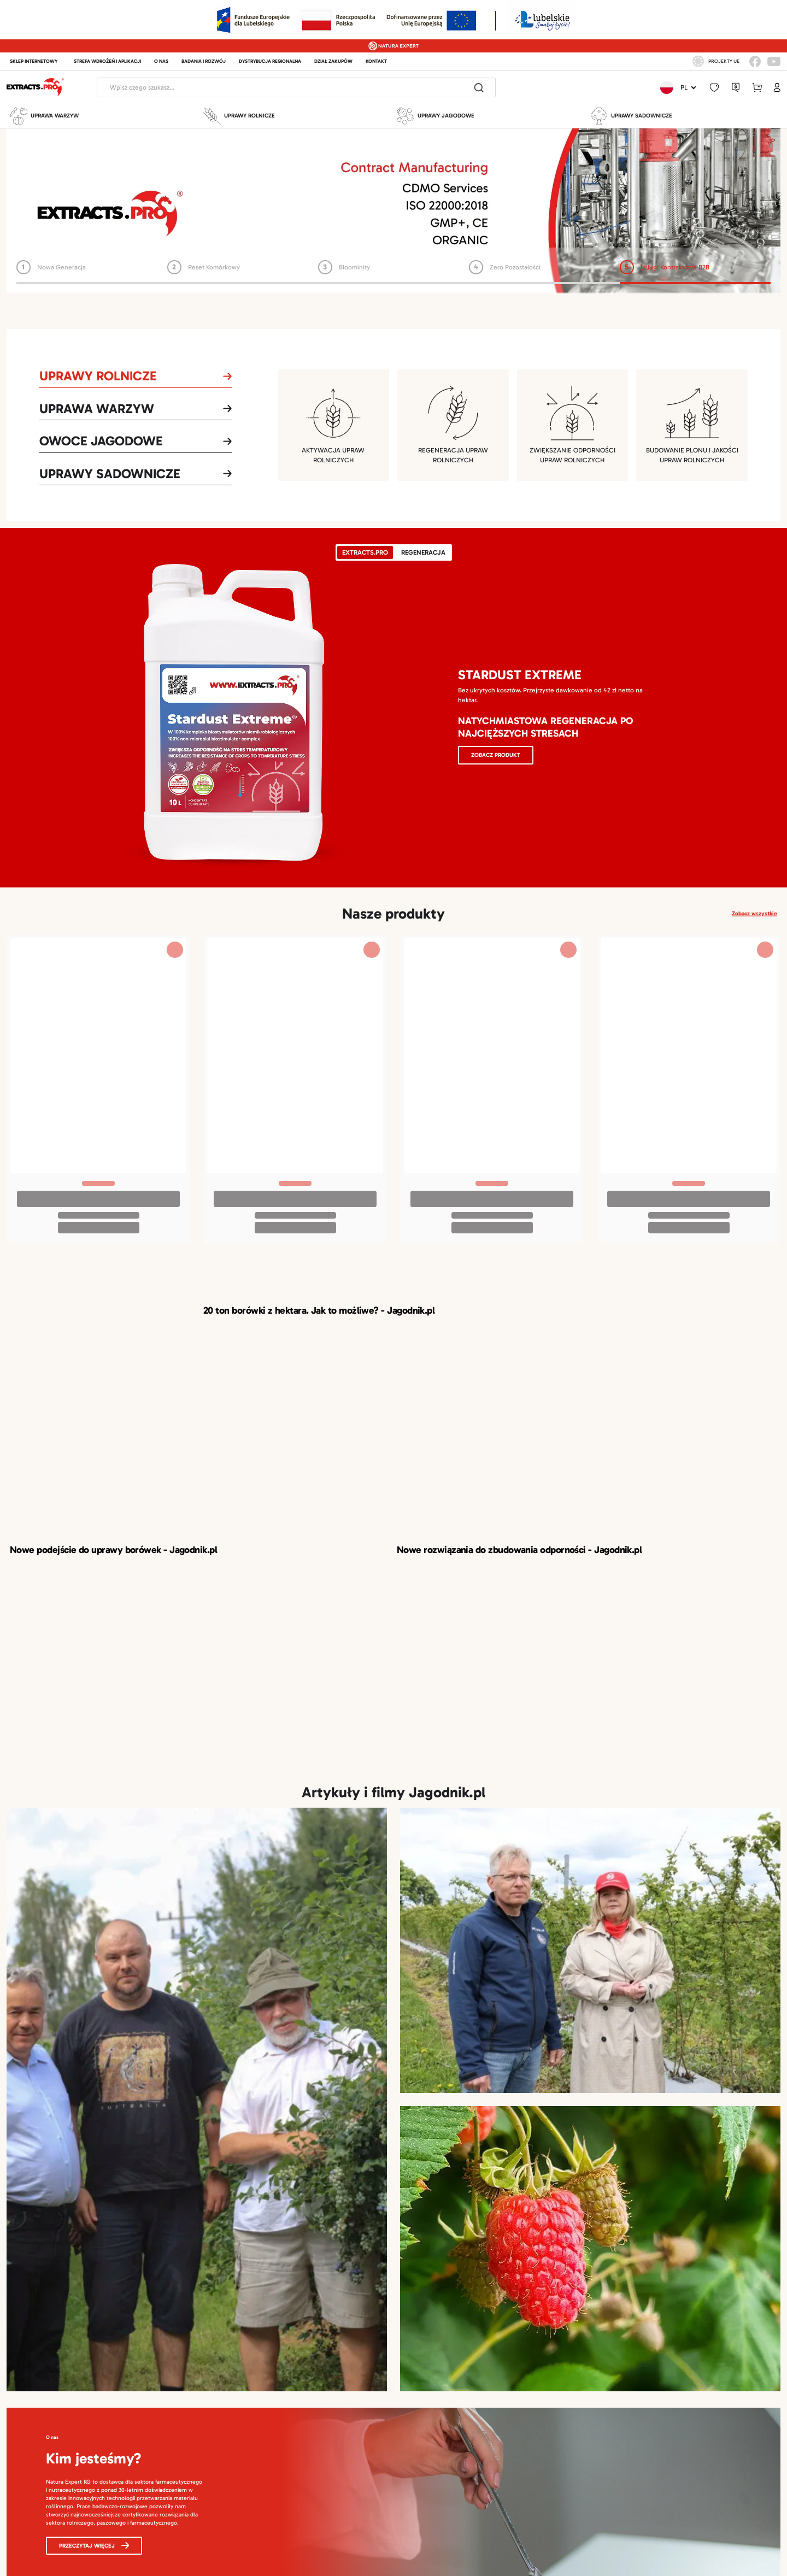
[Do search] (478, 87)
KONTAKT (376, 61)
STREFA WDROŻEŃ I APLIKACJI (107, 61)
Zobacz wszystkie (754, 913)
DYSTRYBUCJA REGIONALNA (270, 61)
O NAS (161, 61)
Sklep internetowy (33, 61)
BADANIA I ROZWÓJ (203, 61)
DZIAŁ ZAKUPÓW (333, 61)
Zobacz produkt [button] (495, 754)
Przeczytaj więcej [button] (94, 2545)
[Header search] (279, 87)
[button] (714, 87)
